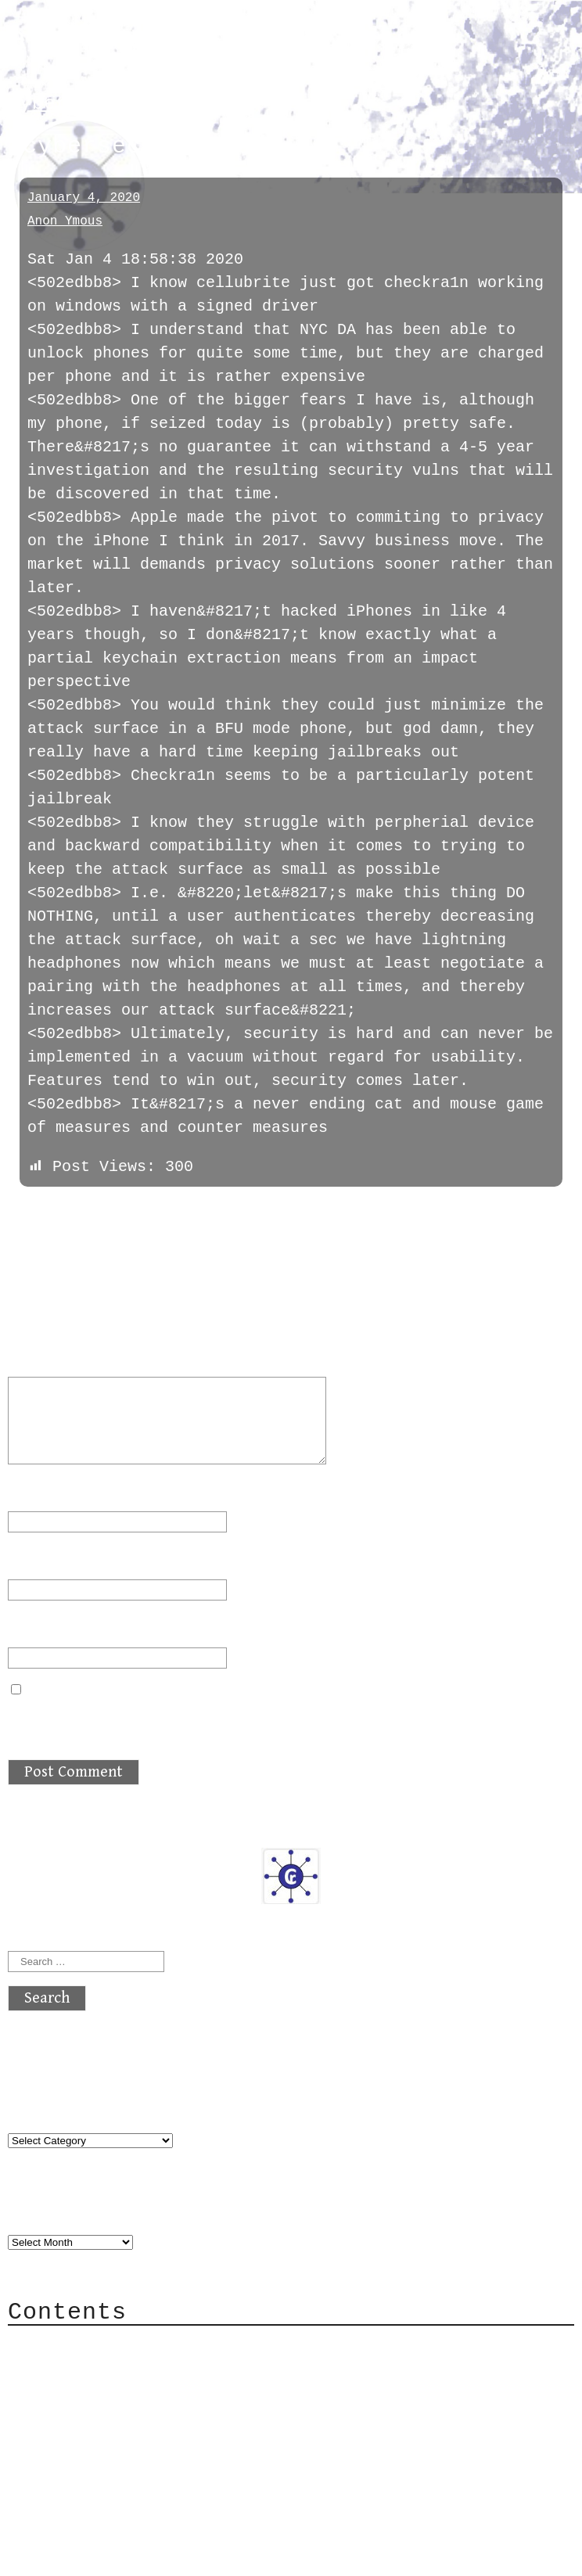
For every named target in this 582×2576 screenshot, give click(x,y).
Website (41, 1627)
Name (36, 1491)
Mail (58, 2391)
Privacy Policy (105, 2438)
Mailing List (95, 2415)
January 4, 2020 (83, 198)
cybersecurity (86, 104)
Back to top (59, 2532)
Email (41, 1559)
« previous (45, 1211)
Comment (50, 1356)
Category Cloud (105, 2368)
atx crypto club (154, 40)
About (62, 2344)
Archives (45, 2210)
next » (113, 1211)
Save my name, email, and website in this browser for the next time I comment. (271, 1720)
